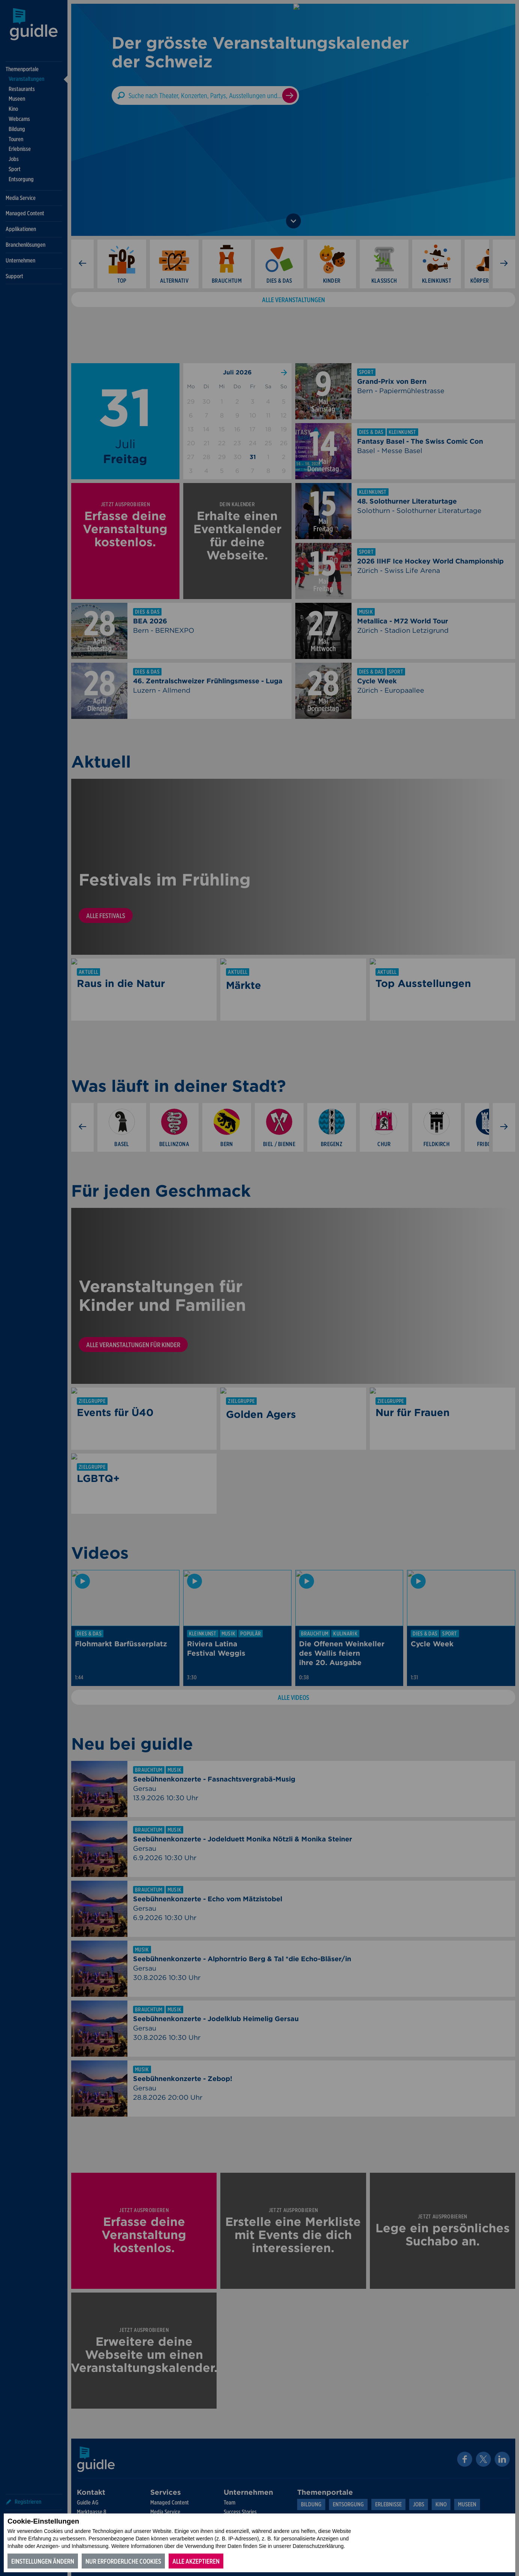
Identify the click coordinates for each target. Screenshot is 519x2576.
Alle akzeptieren (196, 2561)
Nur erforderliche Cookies (123, 2561)
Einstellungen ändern (42, 2561)
